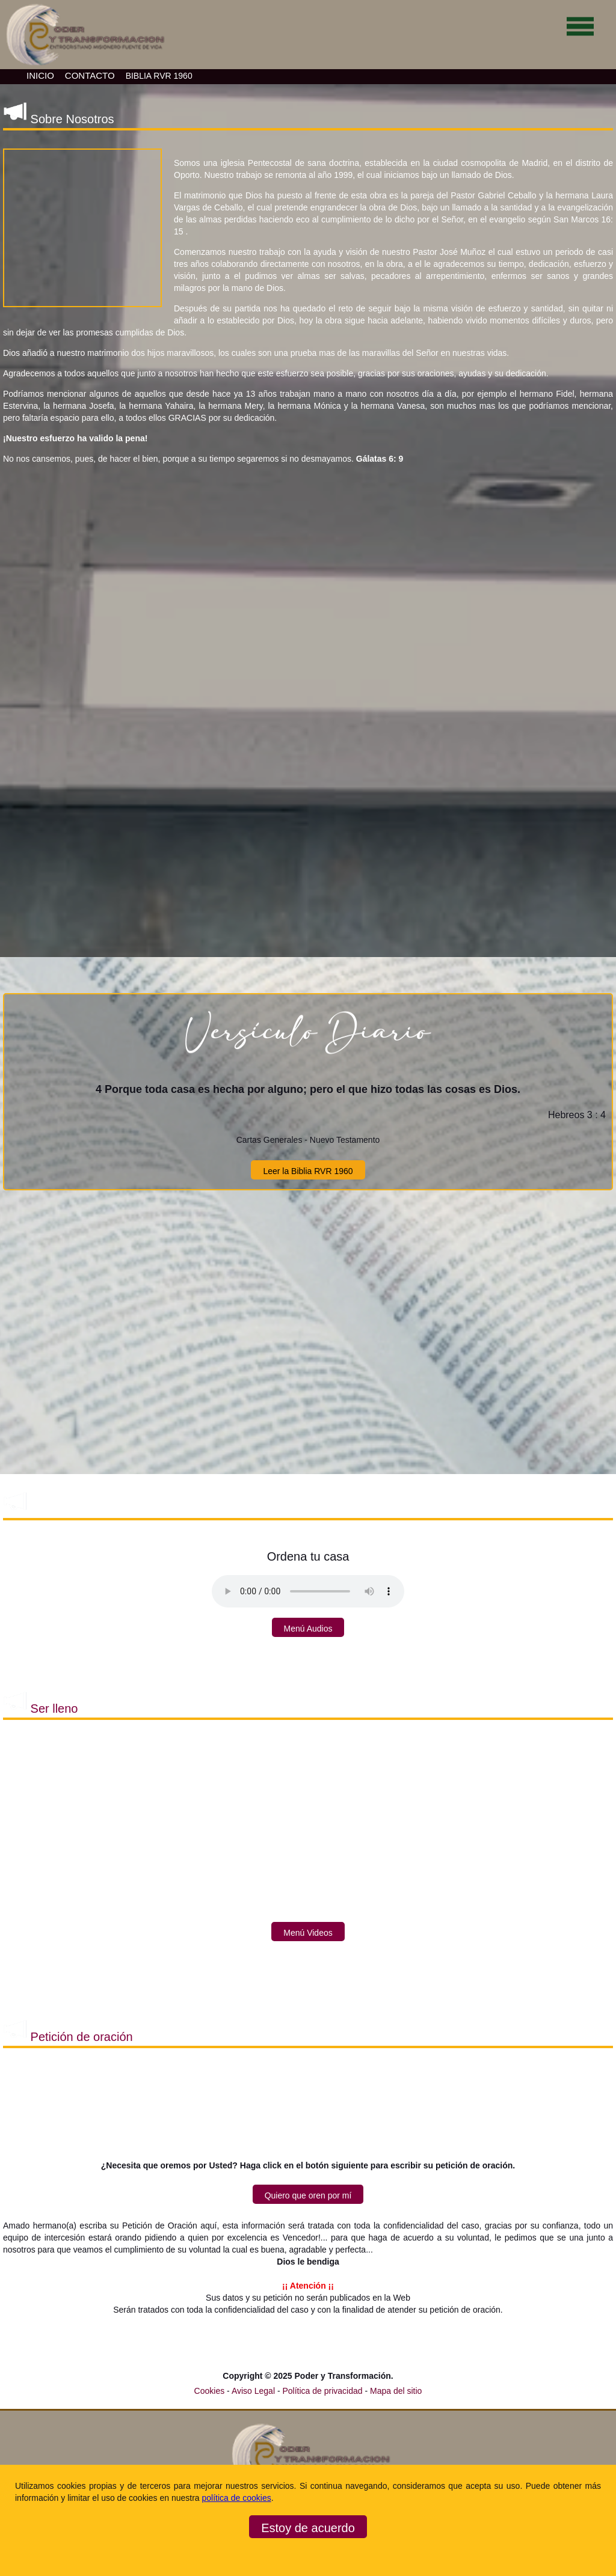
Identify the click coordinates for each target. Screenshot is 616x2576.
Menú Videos (307, 1933)
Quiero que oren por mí (308, 2195)
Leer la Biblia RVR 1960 (308, 1171)
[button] (82, 228)
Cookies (209, 2391)
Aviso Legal (254, 2391)
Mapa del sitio (396, 2391)
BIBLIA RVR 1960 (159, 76)
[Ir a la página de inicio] (82, 66)
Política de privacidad (323, 2391)
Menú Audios (308, 1628)
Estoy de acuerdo (308, 2528)
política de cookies (236, 2498)
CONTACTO (90, 75)
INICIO (40, 75)
